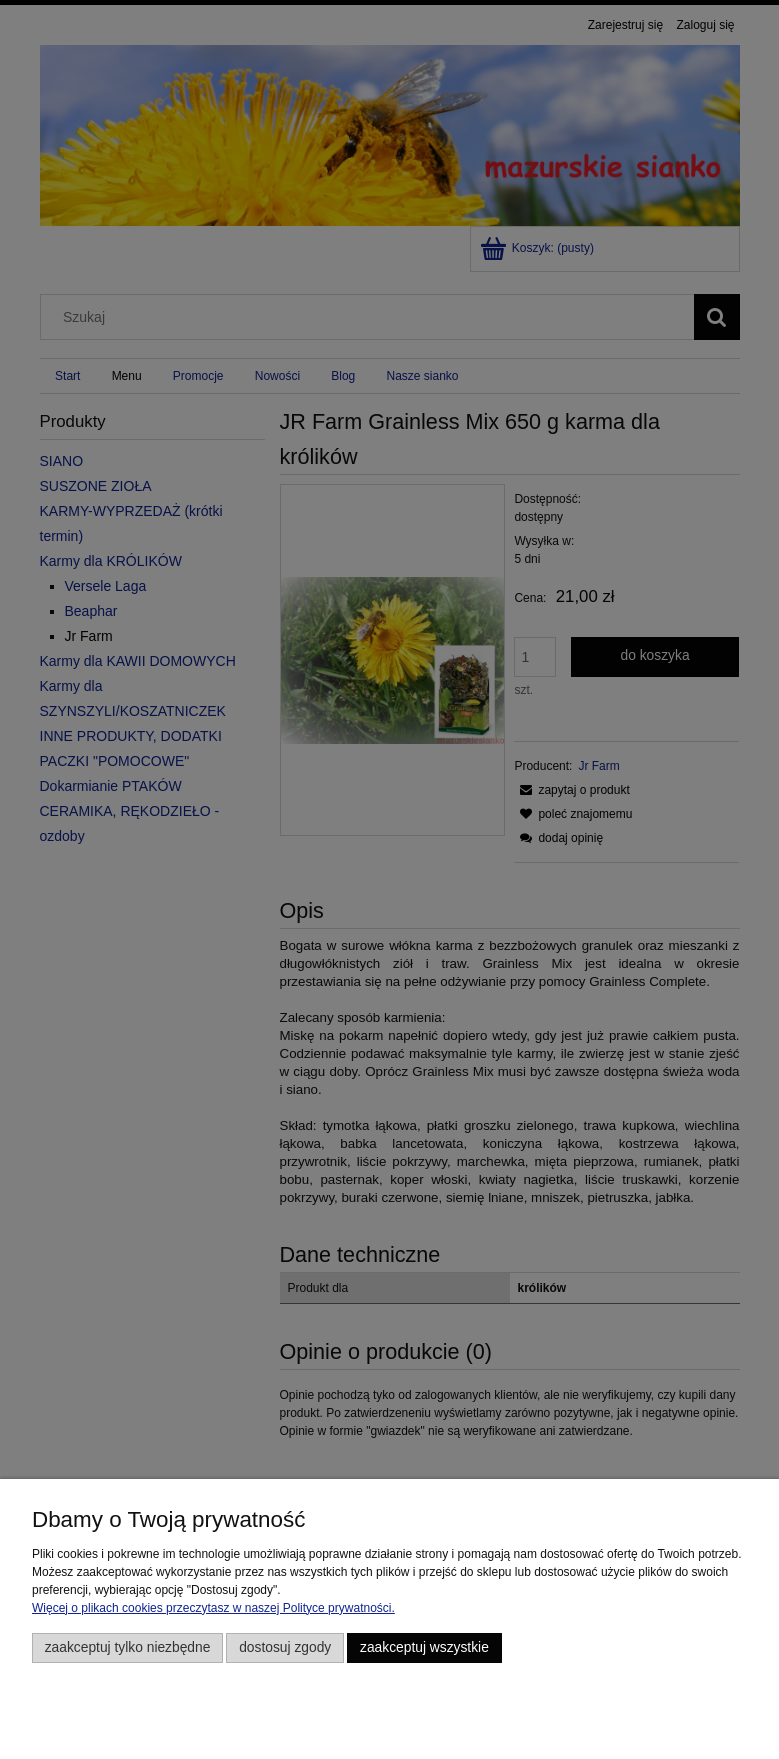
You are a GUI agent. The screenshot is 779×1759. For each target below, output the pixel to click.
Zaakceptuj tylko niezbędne (128, 1647)
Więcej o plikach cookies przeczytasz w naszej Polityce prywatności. (213, 1608)
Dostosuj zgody (285, 1647)
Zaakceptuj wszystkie (424, 1647)
